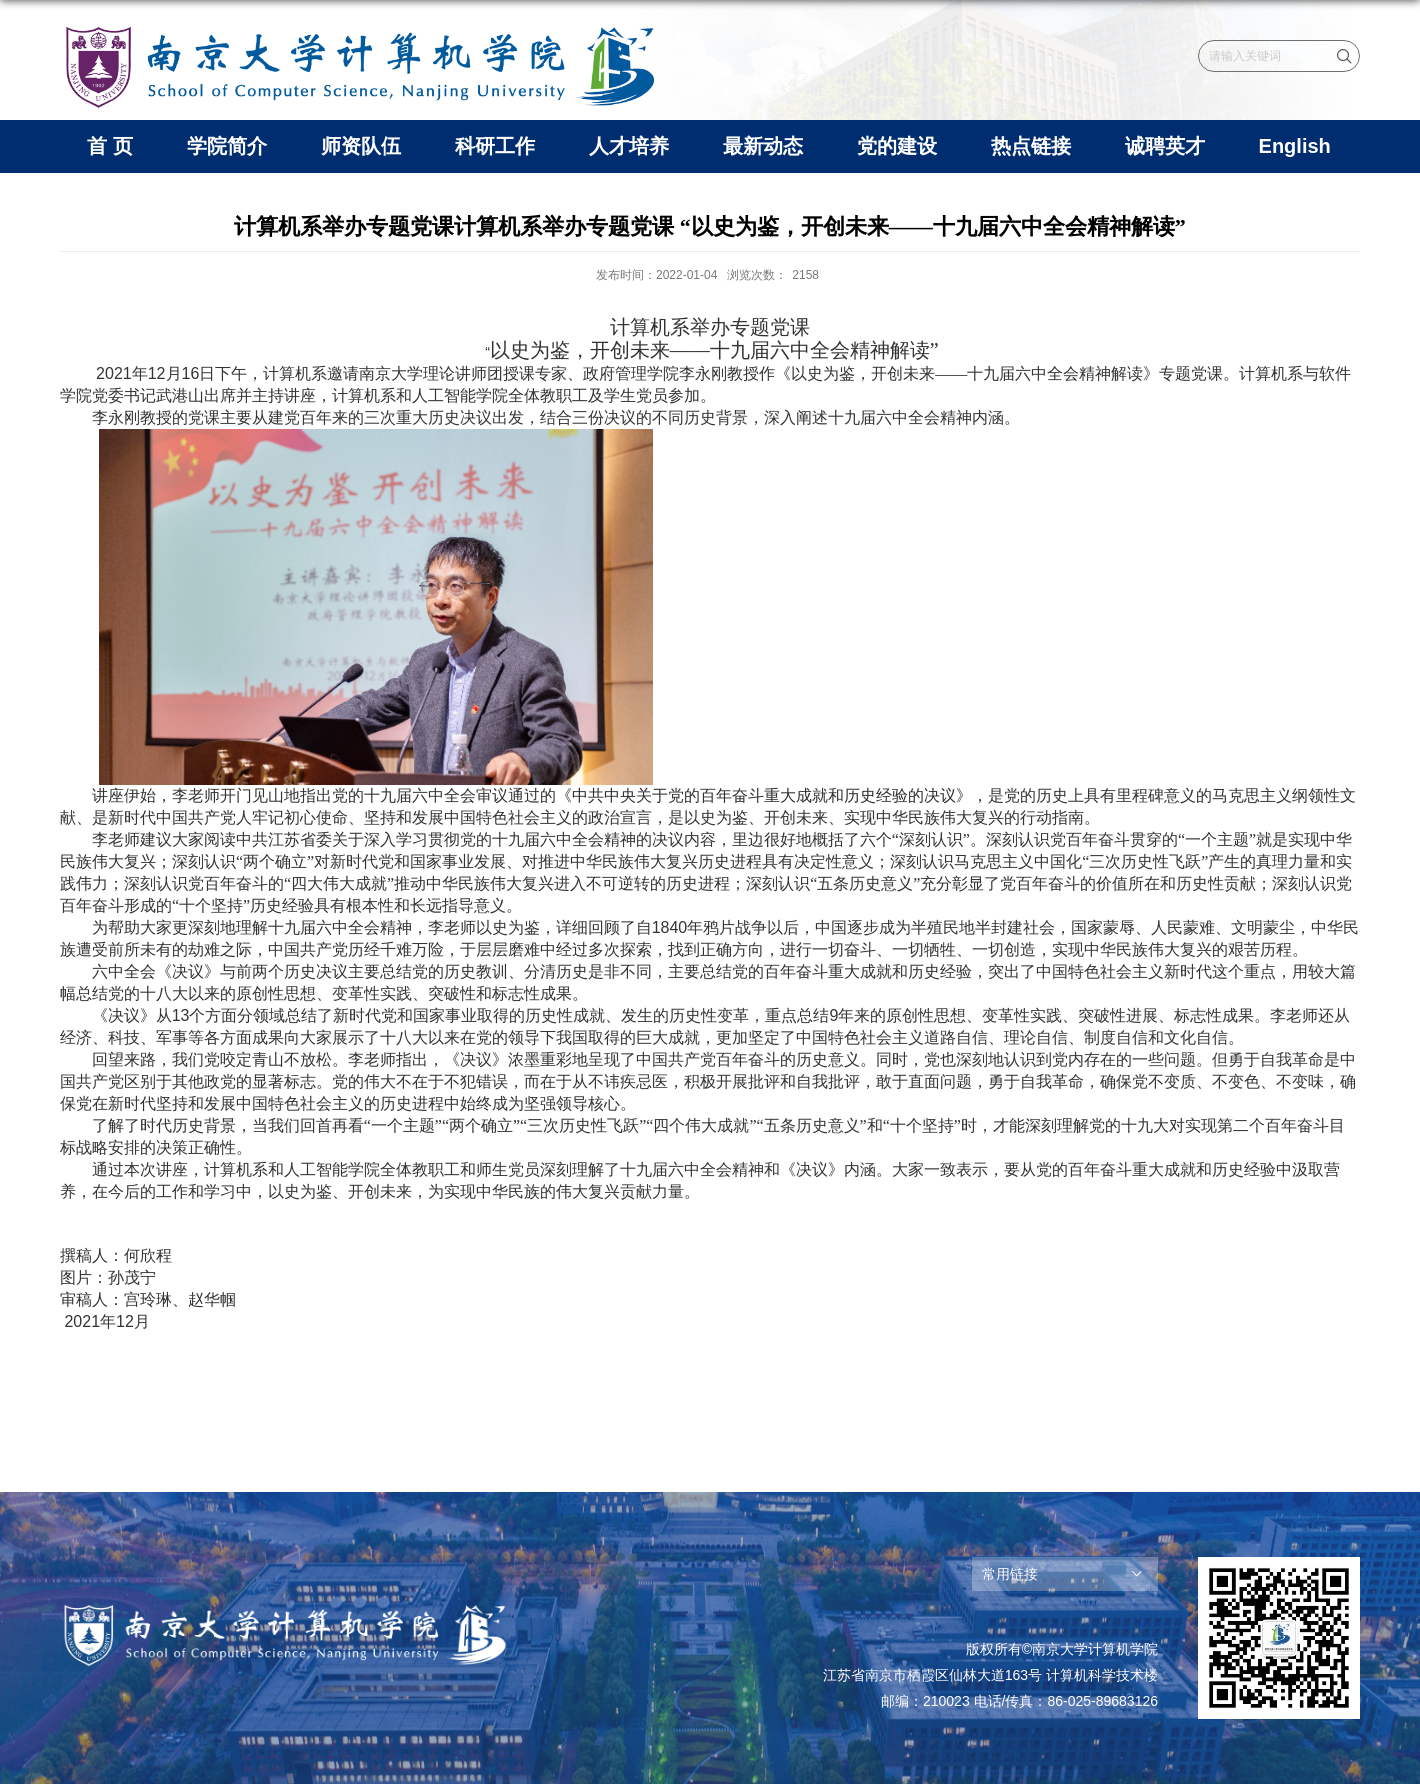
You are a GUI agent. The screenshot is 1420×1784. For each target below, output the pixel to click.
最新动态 (763, 146)
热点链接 (1031, 146)
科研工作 (495, 146)
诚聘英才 (1165, 146)
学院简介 (227, 146)
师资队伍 (361, 146)
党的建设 (897, 146)
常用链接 (1010, 1574)
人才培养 (629, 146)
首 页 (110, 146)
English (1295, 146)
